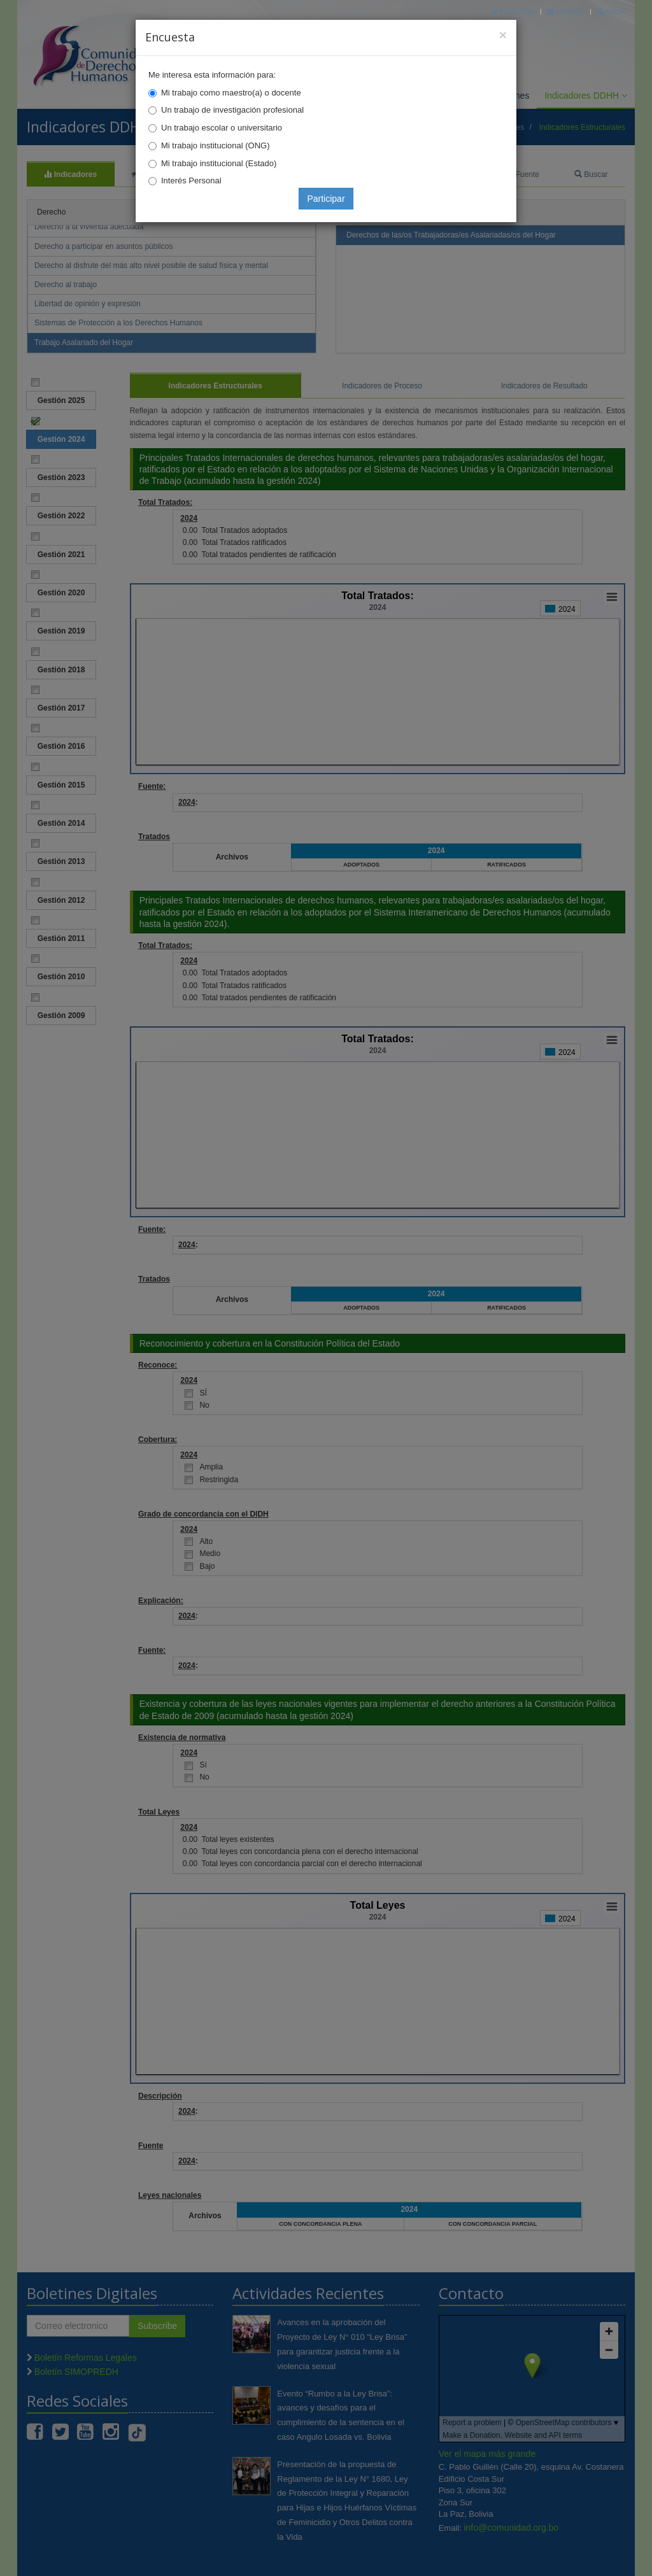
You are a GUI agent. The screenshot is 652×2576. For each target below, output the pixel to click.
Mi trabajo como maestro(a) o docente (231, 92)
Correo (566, 11)
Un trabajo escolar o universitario (221, 127)
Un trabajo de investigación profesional (232, 110)
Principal (513, 11)
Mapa (611, 11)
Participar (325, 199)
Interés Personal (191, 180)
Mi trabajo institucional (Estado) (218, 163)
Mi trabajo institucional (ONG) (215, 145)
